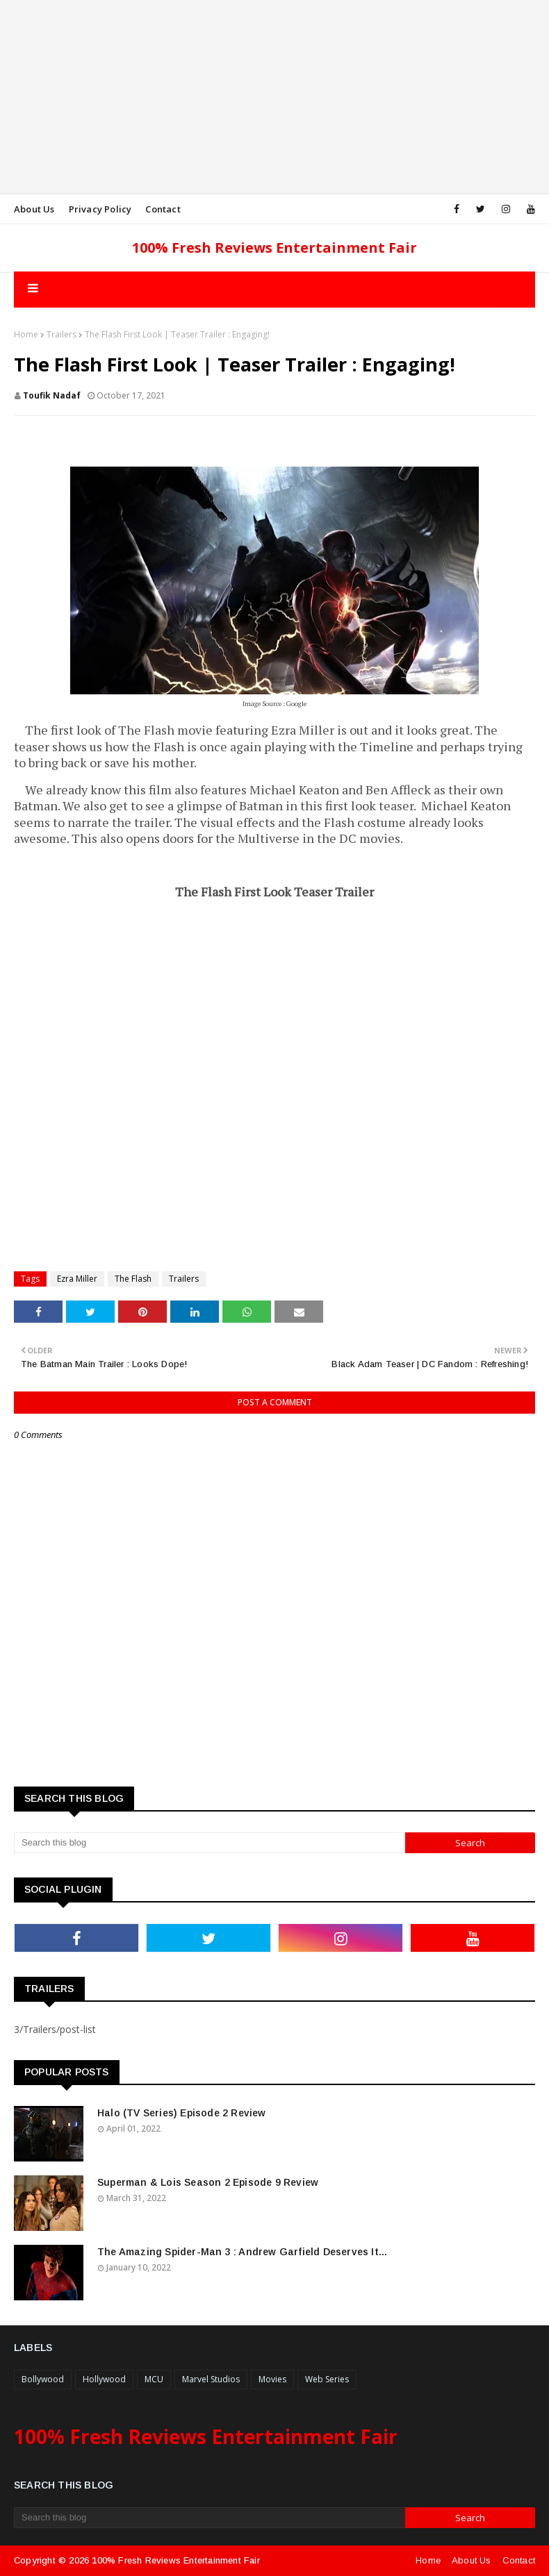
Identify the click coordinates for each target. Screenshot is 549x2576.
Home (26, 334)
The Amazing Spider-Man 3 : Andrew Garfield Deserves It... (242, 2251)
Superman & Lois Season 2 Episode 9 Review (207, 2182)
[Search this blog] (209, 1842)
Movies (272, 2379)
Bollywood (43, 2379)
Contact (162, 209)
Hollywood (104, 2379)
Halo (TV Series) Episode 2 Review (181, 2112)
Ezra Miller (77, 1279)
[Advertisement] (274, 97)
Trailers (61, 334)
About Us (34, 209)
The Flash (133, 1279)
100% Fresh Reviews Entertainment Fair (274, 247)
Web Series (327, 2379)
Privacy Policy (100, 209)
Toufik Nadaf (52, 395)
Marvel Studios (211, 2379)
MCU (154, 2379)
